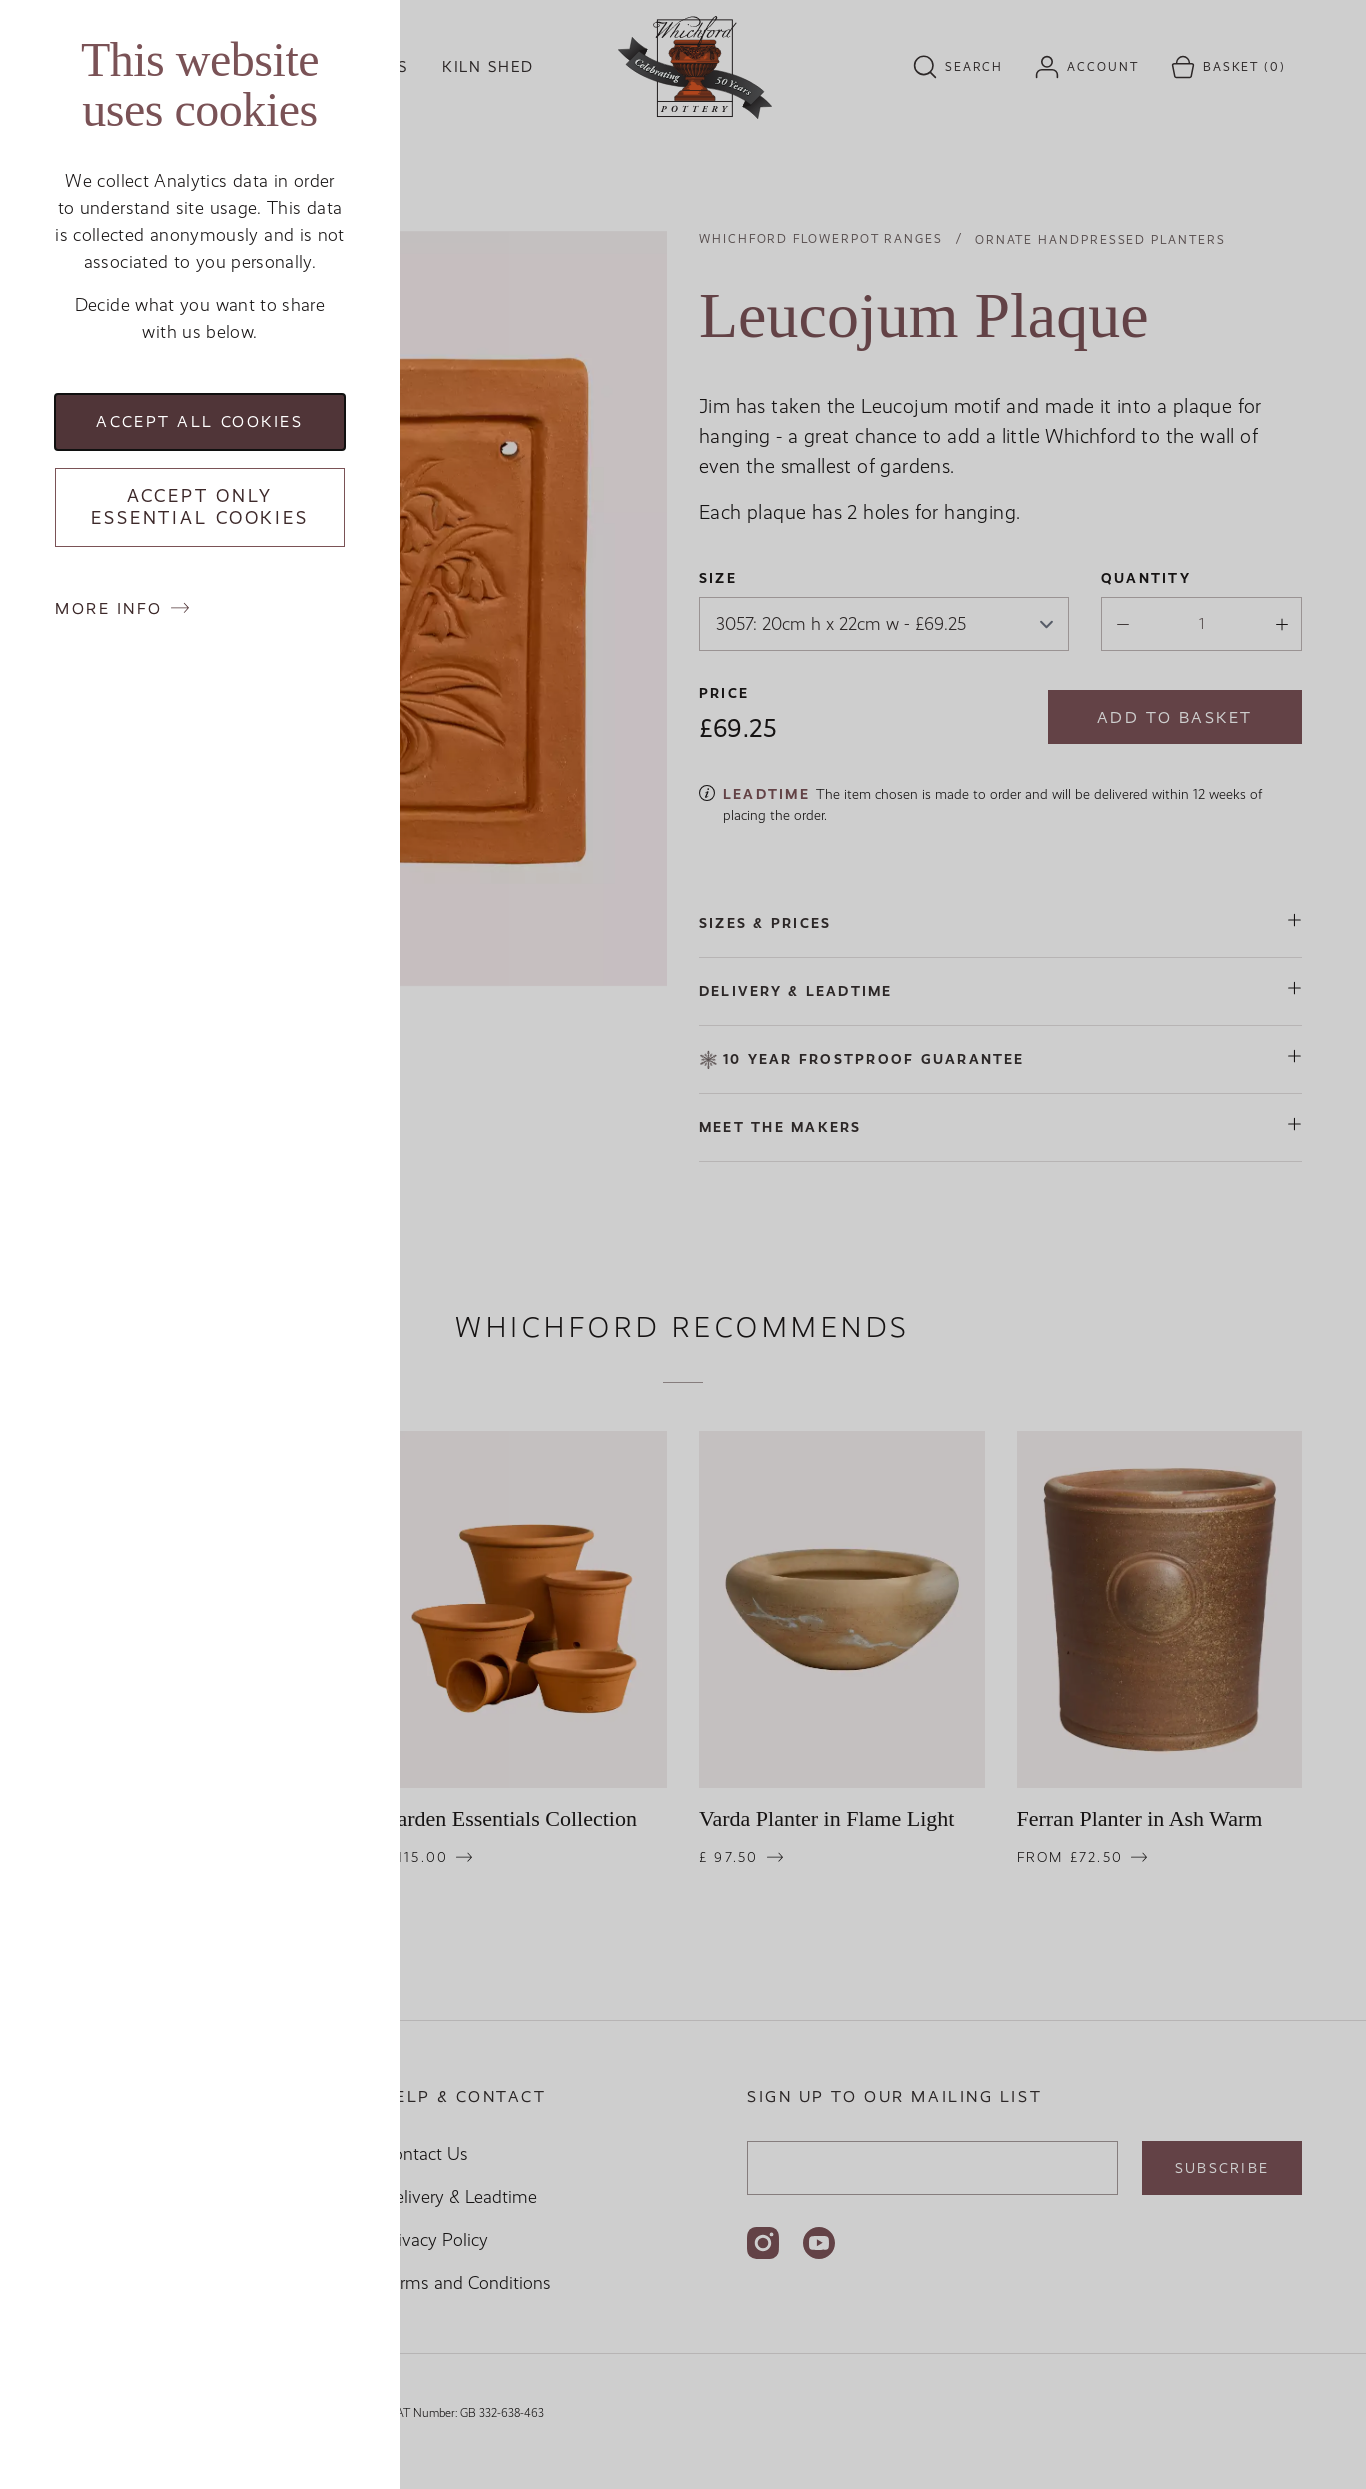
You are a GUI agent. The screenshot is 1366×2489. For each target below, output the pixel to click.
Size (718, 578)
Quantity (1146, 578)
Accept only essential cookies (200, 507)
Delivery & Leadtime (459, 2197)
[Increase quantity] (1276, 626)
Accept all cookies (199, 421)
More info (109, 608)
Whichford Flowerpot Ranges (821, 239)
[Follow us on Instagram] (763, 2243)
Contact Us (425, 2154)
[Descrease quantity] (1117, 626)
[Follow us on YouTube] (819, 2243)
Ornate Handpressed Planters (1100, 240)
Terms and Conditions (466, 2283)
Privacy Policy (435, 2240)
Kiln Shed (488, 67)
